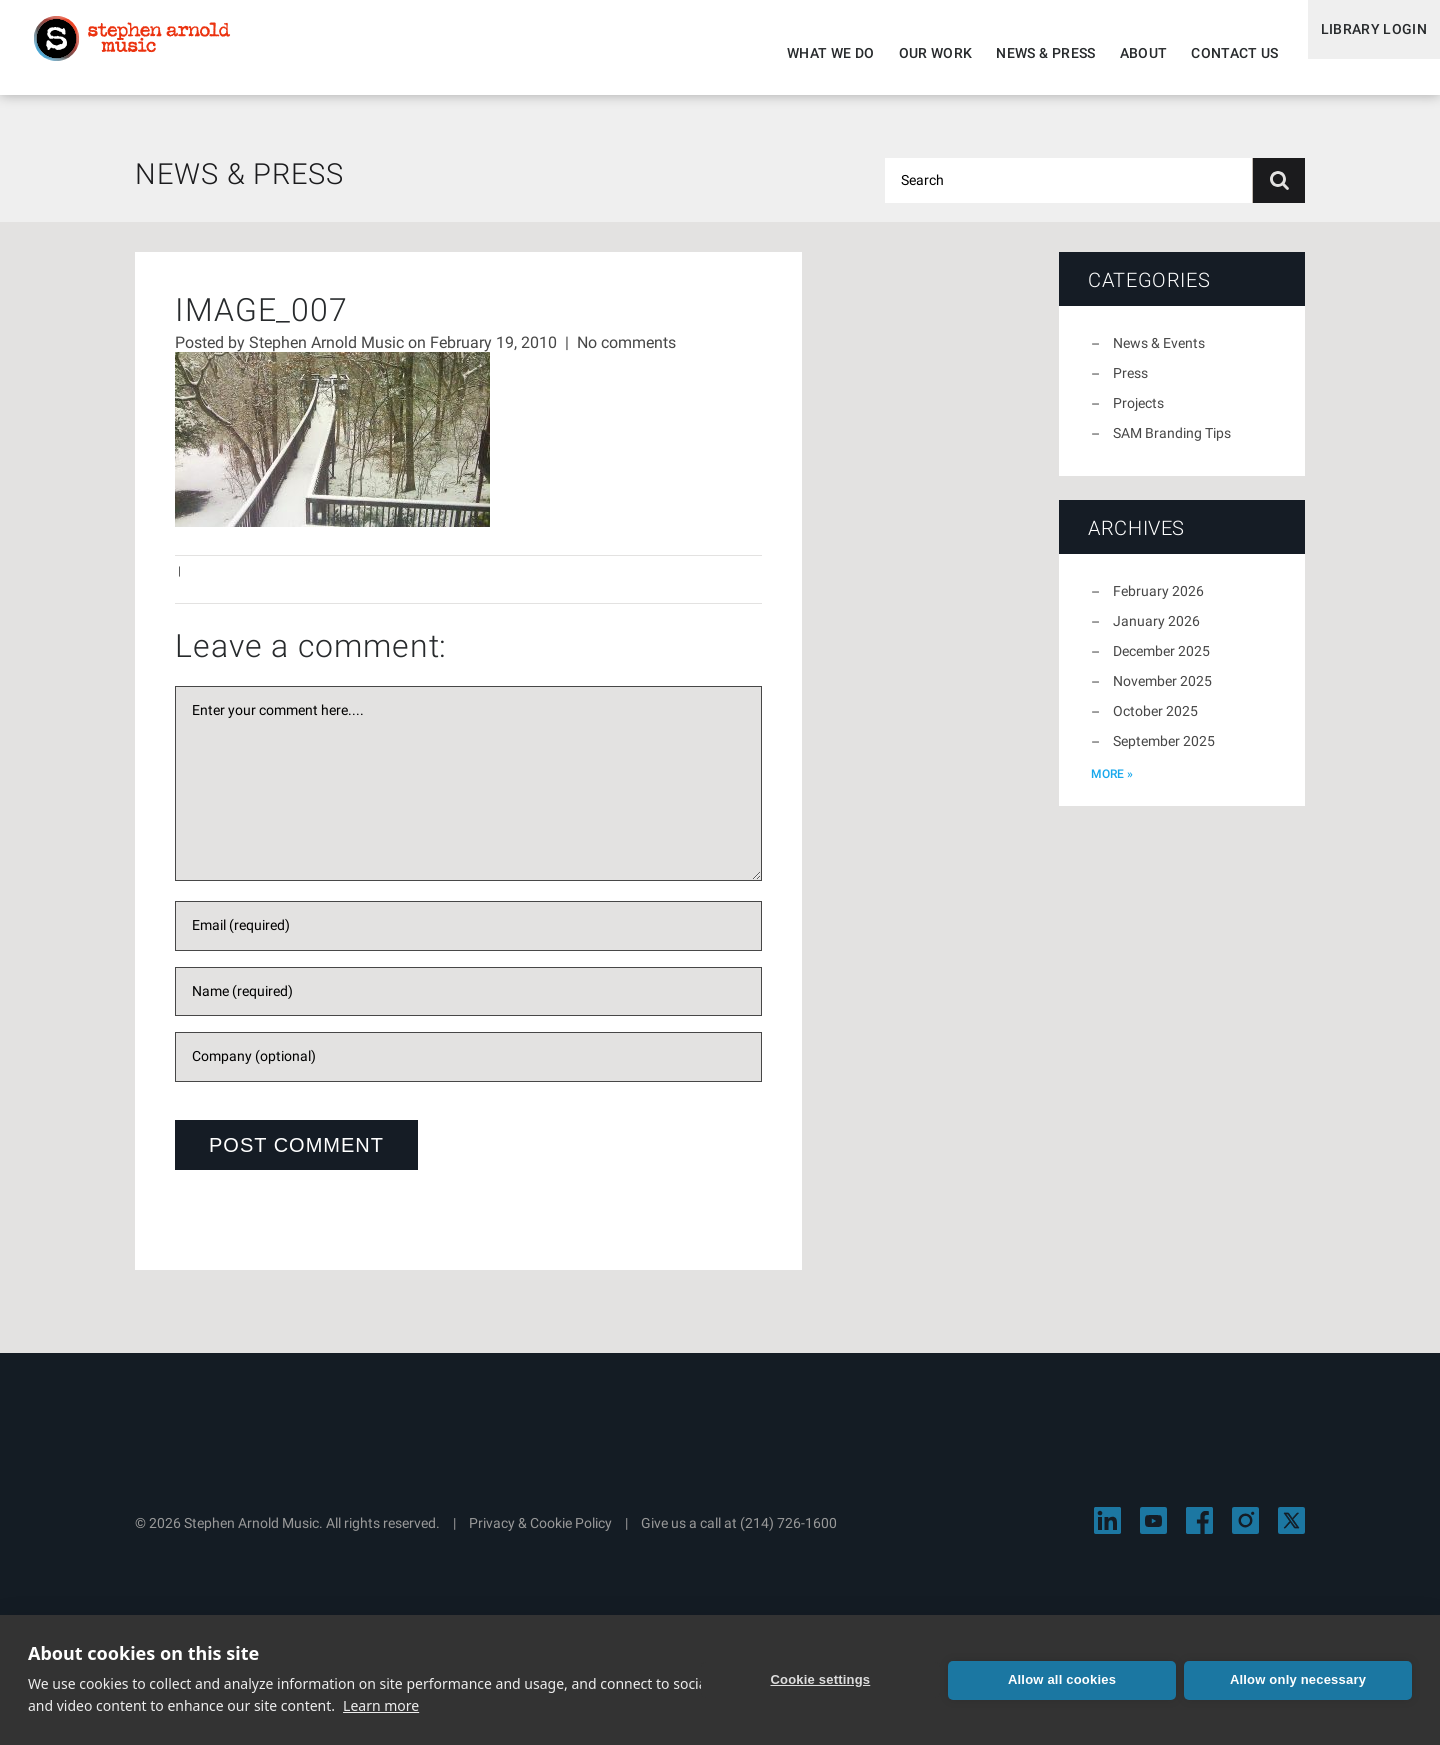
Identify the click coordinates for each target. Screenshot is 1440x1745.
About (1121, 53)
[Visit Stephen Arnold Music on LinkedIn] (1107, 1532)
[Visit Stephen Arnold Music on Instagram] (1245, 1532)
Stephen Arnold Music (152, 54)
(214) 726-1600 (788, 1535)
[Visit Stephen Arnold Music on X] (1291, 1532)
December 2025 (1161, 663)
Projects (1138, 415)
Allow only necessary (1298, 1679)
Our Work (913, 53)
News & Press (1023, 53)
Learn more (381, 1705)
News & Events (1159, 355)
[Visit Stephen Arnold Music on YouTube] (1153, 1532)
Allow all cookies (1062, 1679)
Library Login (1362, 53)
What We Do (809, 53)
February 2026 (1158, 603)
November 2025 (1162, 693)
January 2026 (1156, 633)
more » (1112, 786)
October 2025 (1155, 723)
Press (1130, 385)
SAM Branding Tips (1172, 445)
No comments (626, 354)
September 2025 (1164, 753)
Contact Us (1213, 53)
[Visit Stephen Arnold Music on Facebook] (1199, 1532)
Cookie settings (826, 1679)
